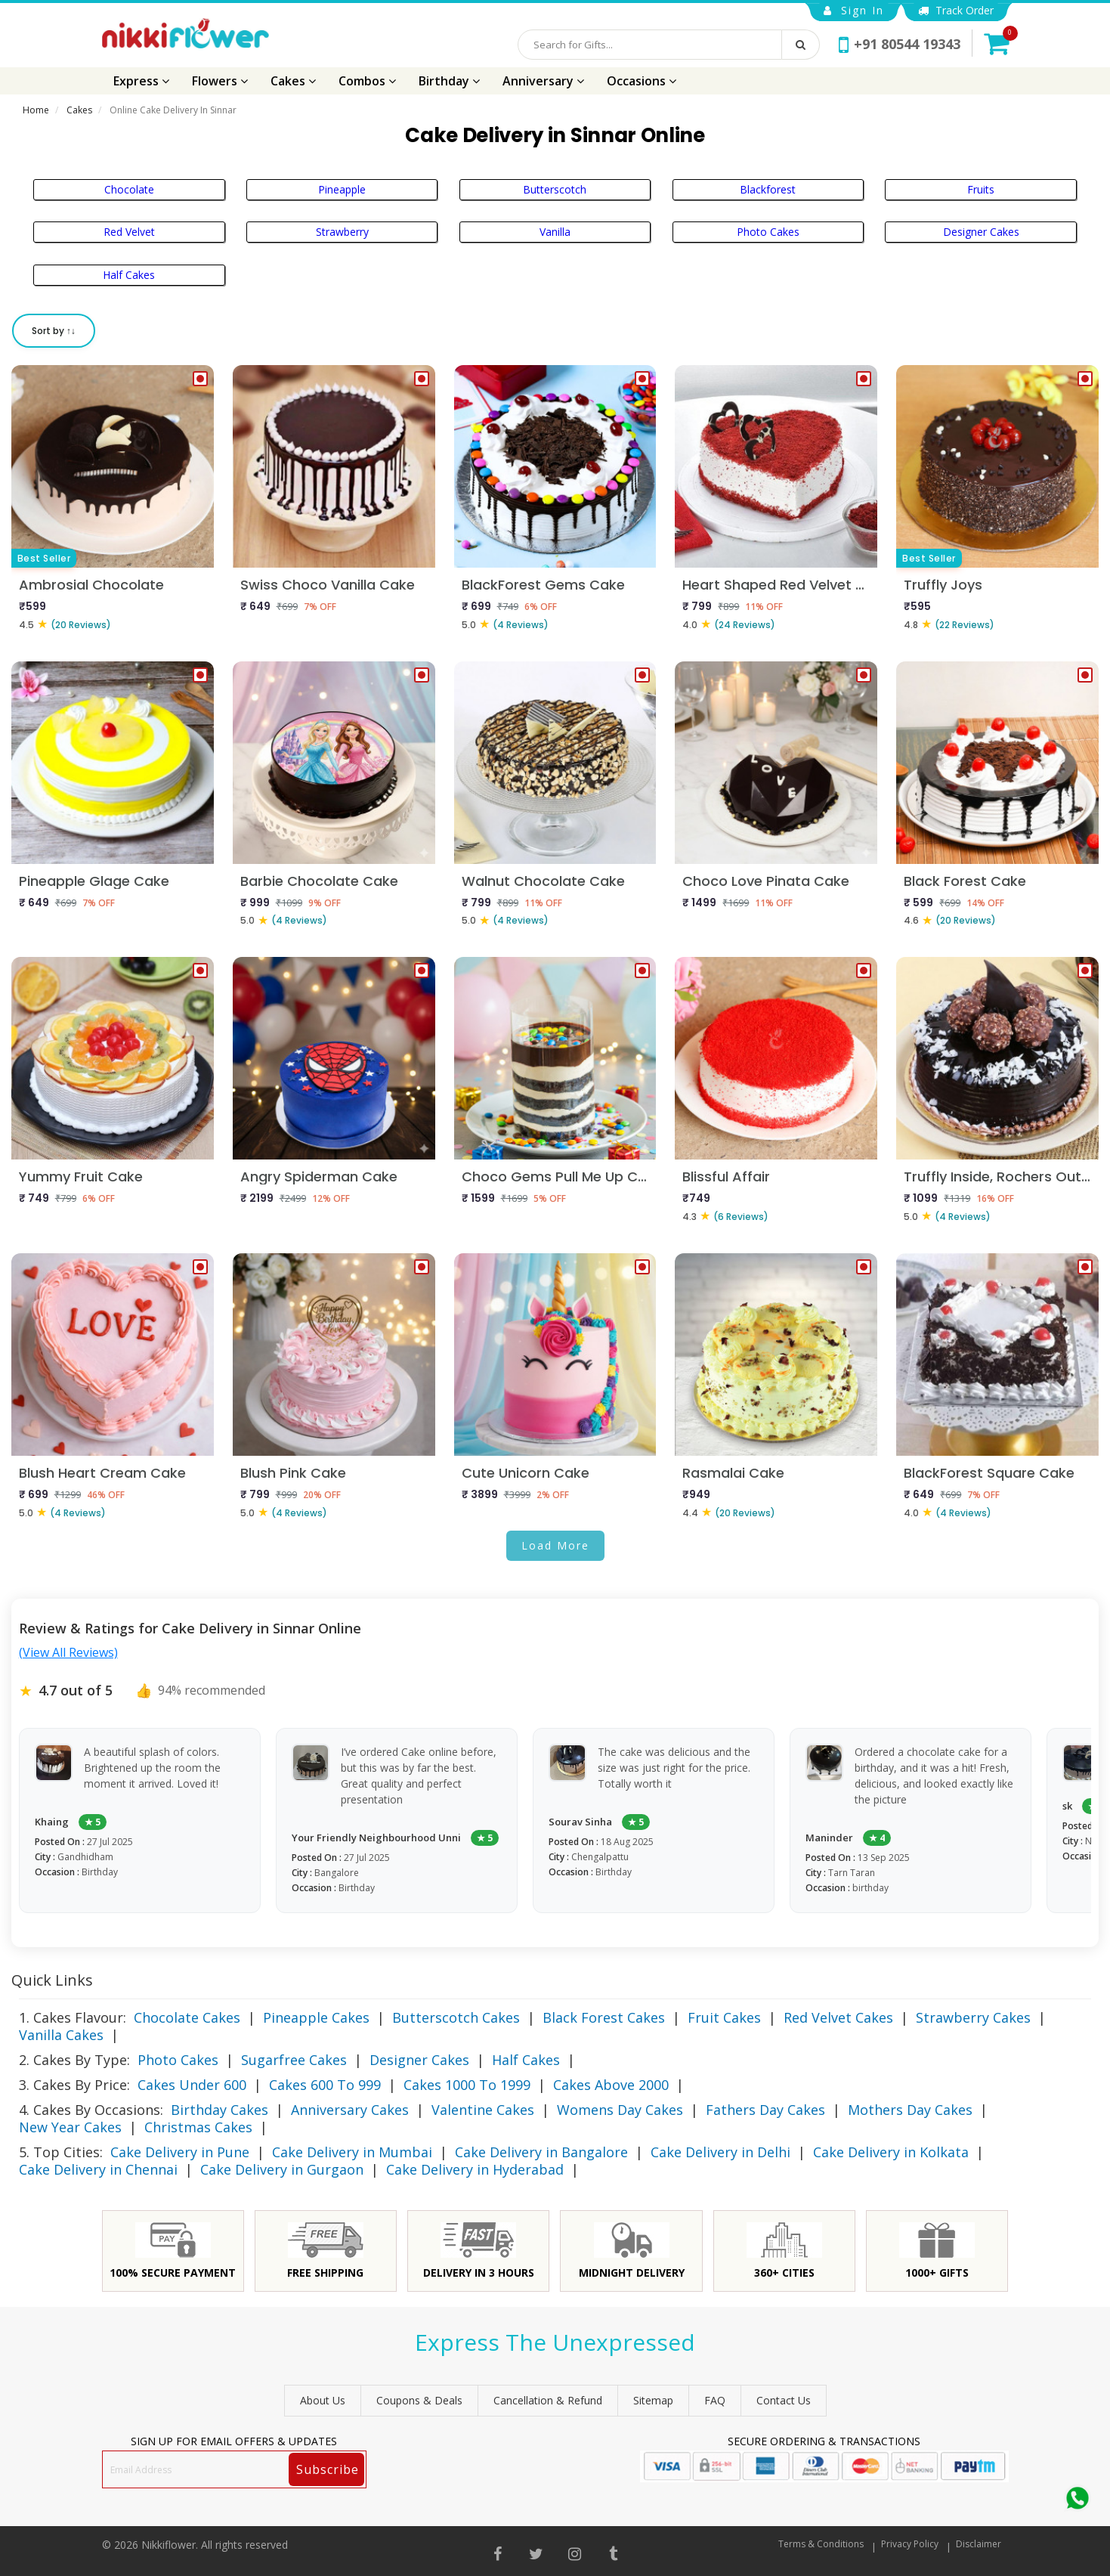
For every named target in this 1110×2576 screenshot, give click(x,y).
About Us (322, 2400)
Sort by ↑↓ (54, 330)
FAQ (714, 2400)
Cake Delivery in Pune (179, 2152)
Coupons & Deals (419, 2400)
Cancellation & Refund (547, 2400)
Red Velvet (129, 231)
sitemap (653, 2400)
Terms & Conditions (821, 2543)
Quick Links (52, 1980)
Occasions (641, 81)
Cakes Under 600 (192, 2085)
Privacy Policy (909, 2543)
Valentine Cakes (482, 2110)
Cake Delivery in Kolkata (891, 2152)
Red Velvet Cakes (838, 2017)
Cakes (293, 81)
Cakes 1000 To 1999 (466, 2085)
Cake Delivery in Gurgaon (281, 2169)
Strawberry (342, 231)
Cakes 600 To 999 (325, 2085)
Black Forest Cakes (604, 2017)
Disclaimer (978, 2543)
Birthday (449, 81)
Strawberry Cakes (973, 2017)
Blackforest (768, 189)
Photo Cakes (768, 231)
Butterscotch (554, 189)
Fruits (980, 189)
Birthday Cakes (219, 2110)
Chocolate (129, 189)
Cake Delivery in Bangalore (541, 2152)
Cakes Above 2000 (611, 2085)
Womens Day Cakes (620, 2110)
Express (141, 81)
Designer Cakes (981, 231)
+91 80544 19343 (899, 43)
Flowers (220, 81)
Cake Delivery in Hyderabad (475, 2169)
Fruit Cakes (724, 2017)
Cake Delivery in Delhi (720, 2152)
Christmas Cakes (198, 2127)
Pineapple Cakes (316, 2017)
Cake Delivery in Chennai (98, 2169)
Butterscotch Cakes (456, 2017)
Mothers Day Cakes (910, 2110)
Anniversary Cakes (350, 2110)
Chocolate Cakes (187, 2017)
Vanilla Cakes (61, 2035)
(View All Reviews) (68, 1652)
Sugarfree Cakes (294, 2060)
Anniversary (543, 81)
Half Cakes (129, 275)
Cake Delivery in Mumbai (352, 2152)
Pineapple (342, 189)
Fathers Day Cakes (765, 2110)
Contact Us (783, 2400)
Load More (555, 1545)
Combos (367, 81)
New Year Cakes (70, 2127)
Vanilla (555, 231)
